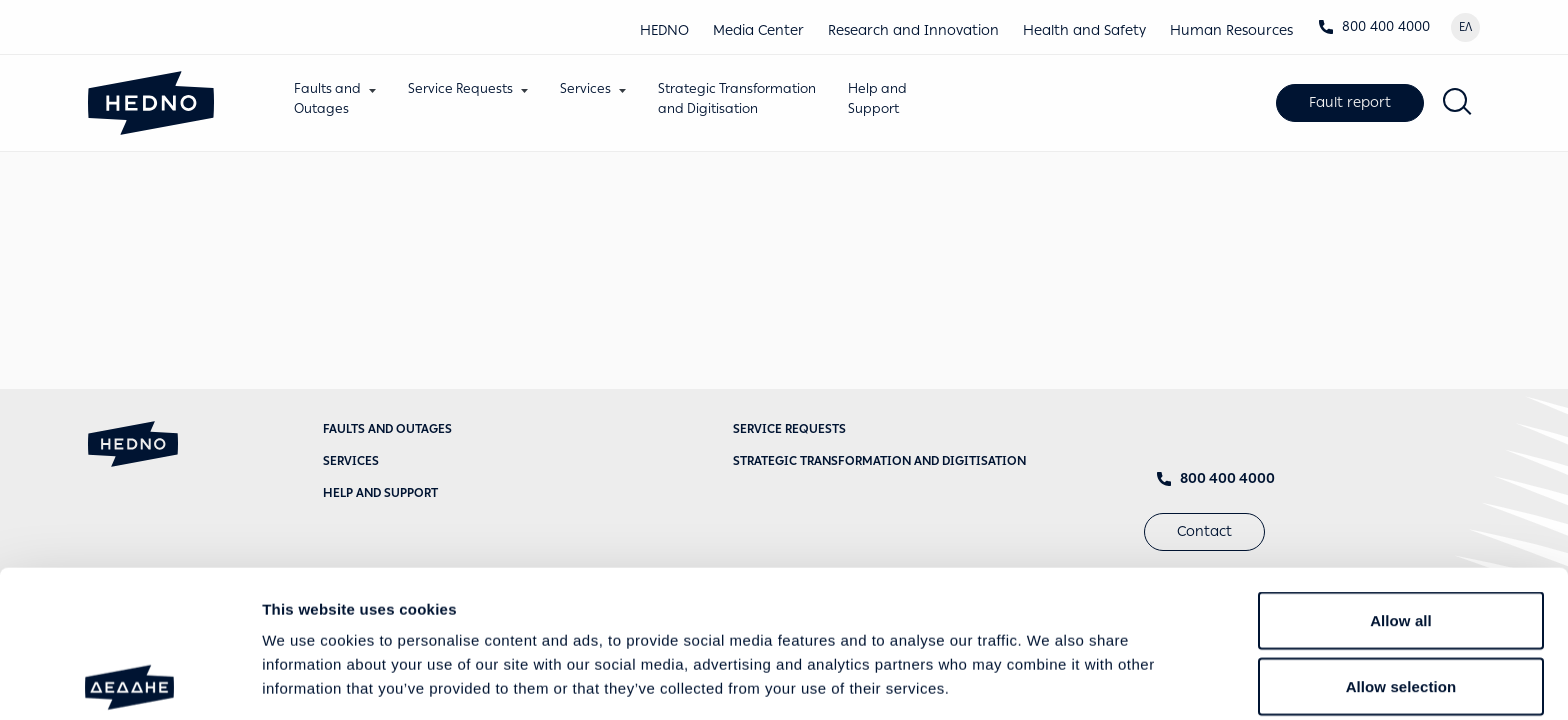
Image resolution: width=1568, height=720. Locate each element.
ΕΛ (1465, 27)
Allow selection (1401, 539)
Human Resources (1231, 30)
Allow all (1401, 473)
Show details (1049, 680)
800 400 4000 (1374, 26)
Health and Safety (1084, 30)
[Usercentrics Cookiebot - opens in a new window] (129, 681)
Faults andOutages (327, 98)
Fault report (1350, 102)
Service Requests (460, 88)
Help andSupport (877, 98)
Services (585, 88)
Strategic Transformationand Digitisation (737, 98)
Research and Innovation (913, 30)
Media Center (758, 30)
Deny (1400, 604)
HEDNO (664, 30)
